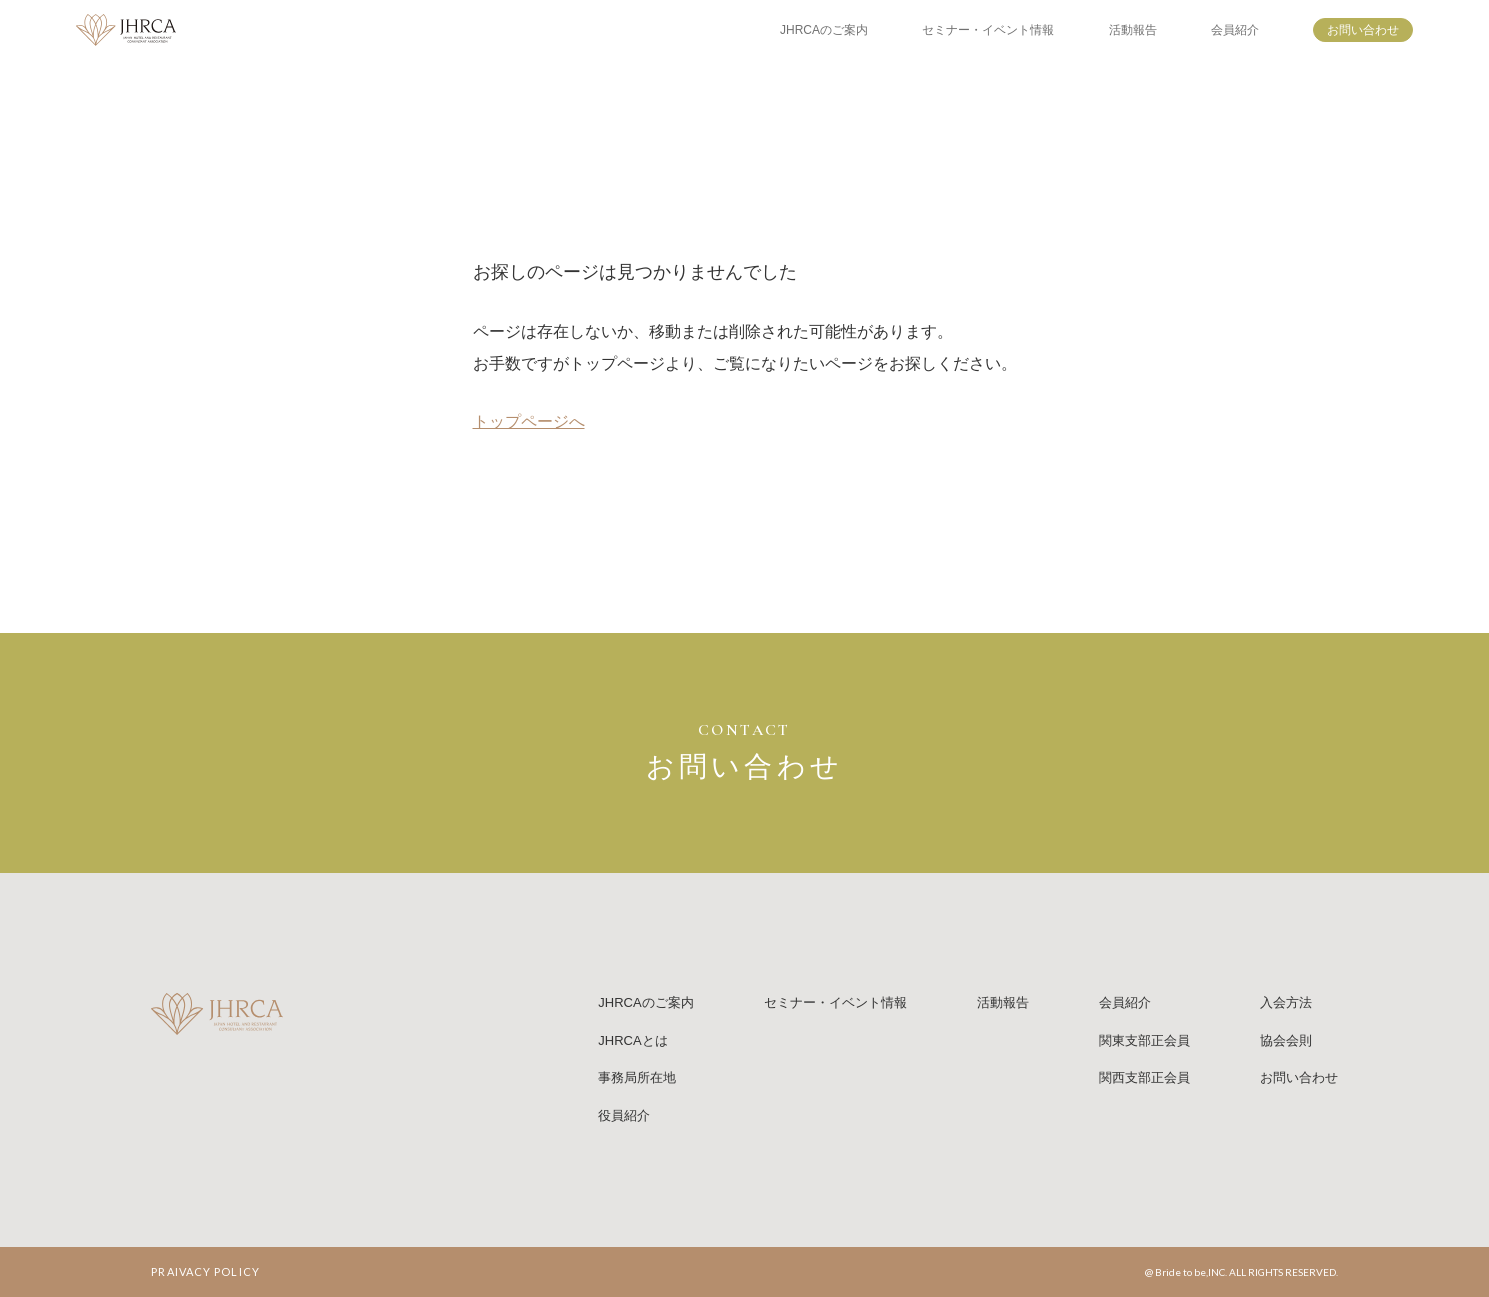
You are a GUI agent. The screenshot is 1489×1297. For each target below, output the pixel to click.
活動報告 (1133, 30)
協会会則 (1286, 1040)
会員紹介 (1235, 30)
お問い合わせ (1363, 30)
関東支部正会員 (1144, 1040)
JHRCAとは (632, 1040)
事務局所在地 (637, 1077)
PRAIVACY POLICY (205, 1271)
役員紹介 (624, 1115)
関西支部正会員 (1144, 1077)
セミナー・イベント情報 (988, 30)
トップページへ (529, 421)
